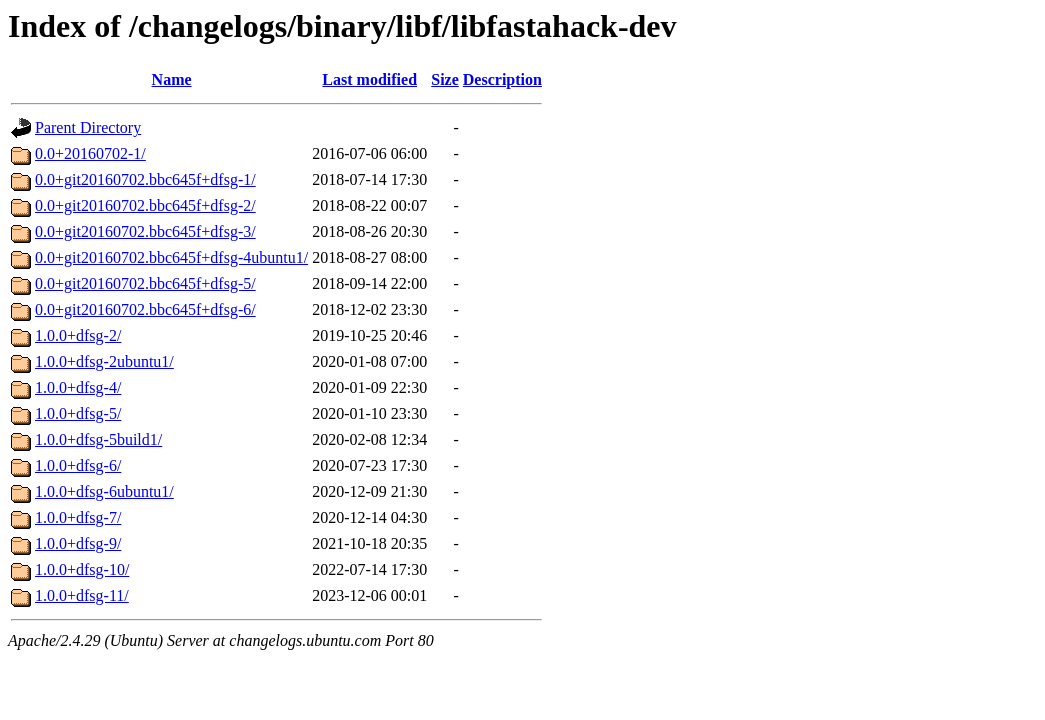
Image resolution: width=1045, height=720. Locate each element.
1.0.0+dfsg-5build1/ (98, 439)
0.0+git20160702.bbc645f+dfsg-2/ (145, 205)
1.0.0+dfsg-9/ (78, 543)
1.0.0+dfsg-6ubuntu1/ (104, 491)
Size (445, 79)
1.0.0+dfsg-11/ (82, 595)
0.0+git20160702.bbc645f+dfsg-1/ (145, 179)
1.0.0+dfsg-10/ (82, 569)
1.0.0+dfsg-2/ (78, 335)
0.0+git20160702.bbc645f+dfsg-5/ (145, 283)
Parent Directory (88, 127)
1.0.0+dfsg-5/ (78, 413)
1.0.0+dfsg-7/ (78, 517)
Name (172, 79)
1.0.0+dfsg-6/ (78, 465)
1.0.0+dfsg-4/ (78, 387)
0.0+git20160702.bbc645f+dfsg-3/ (145, 231)
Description (502, 79)
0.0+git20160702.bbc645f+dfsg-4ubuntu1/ (171, 257)
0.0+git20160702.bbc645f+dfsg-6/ (145, 309)
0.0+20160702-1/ (90, 153)
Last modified (369, 79)
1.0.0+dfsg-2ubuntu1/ (104, 361)
